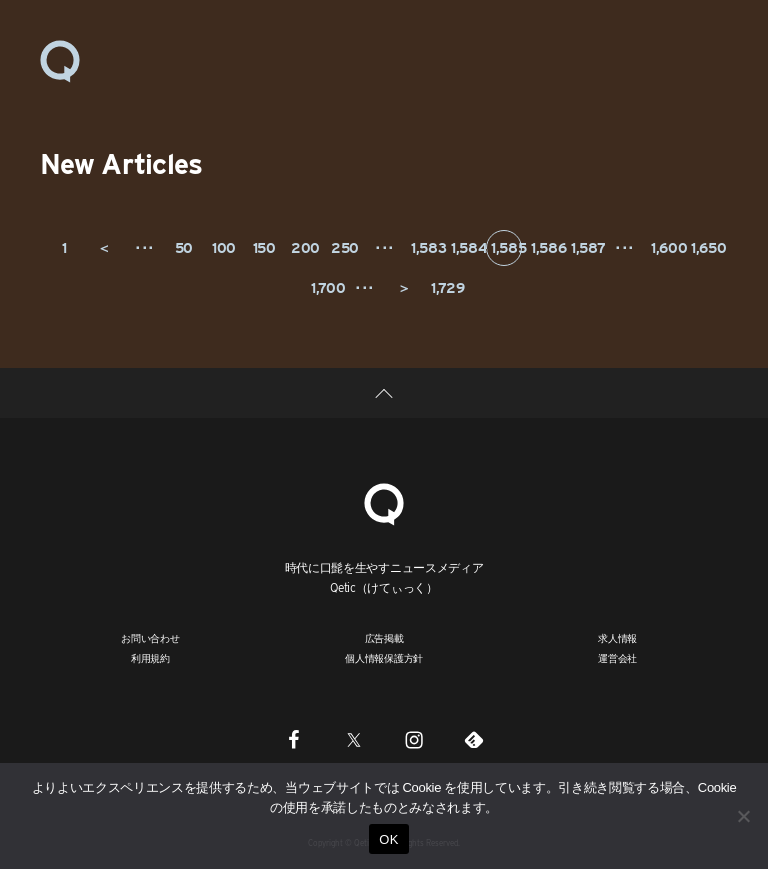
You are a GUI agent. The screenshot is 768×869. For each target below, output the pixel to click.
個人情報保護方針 (384, 658)
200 (305, 248)
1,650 (706, 248)
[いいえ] (743, 816)
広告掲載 (384, 638)
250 (345, 248)
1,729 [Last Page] (446, 288)
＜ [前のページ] (104, 248)
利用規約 (150, 658)
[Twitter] (354, 739)
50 (184, 248)
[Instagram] (414, 739)
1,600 (666, 248)
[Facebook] (294, 739)
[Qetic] (384, 501)
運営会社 (617, 658)
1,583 (426, 248)
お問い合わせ (150, 638)
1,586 (546, 248)
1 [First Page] (64, 248)
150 (264, 248)
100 (224, 248)
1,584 (466, 248)
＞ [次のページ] (404, 288)
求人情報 (617, 638)
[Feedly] (474, 739)
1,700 (326, 288)
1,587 (586, 248)
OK (388, 839)
